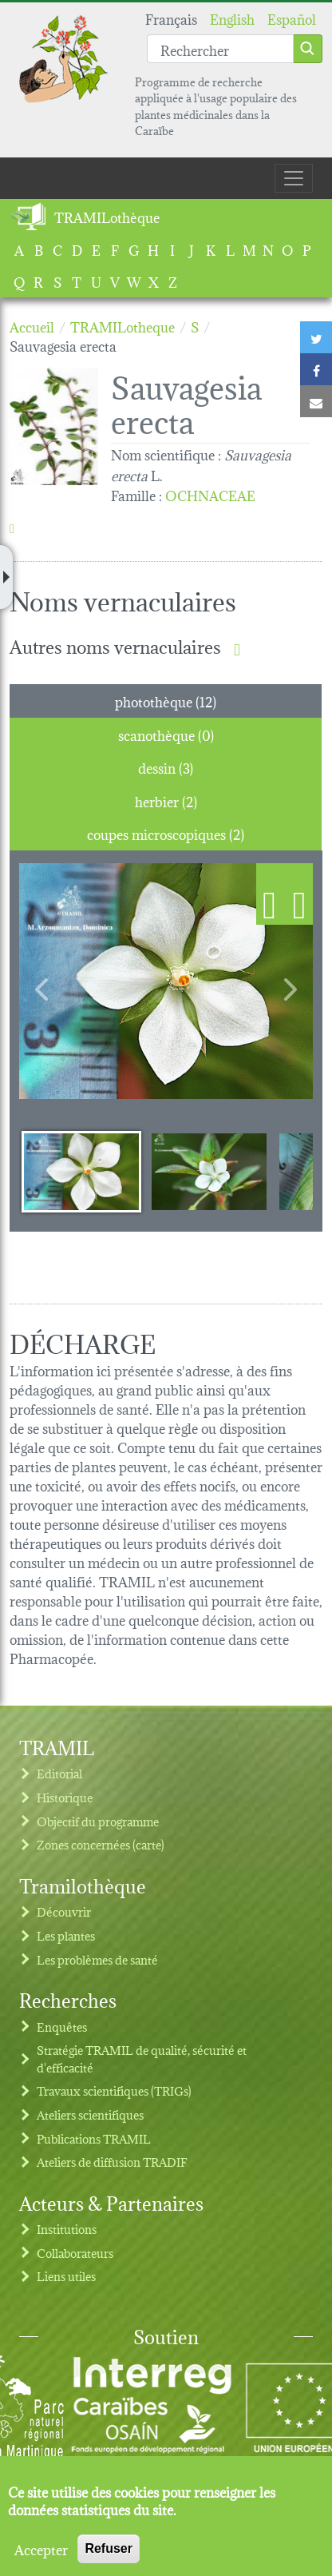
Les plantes (66, 1935)
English (232, 18)
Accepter (41, 2548)
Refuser (108, 2548)
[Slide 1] (81, 1171)
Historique (65, 1797)
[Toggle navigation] (294, 178)
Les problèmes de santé (97, 1959)
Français (171, 18)
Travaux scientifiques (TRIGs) (114, 2090)
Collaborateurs (75, 2253)
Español (291, 18)
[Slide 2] (209, 1171)
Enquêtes (62, 2026)
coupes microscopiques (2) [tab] (165, 833)
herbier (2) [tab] (166, 800)
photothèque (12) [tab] (165, 700)
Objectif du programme (98, 1821)
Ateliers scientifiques (90, 2114)
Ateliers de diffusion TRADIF (112, 2161)
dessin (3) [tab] (165, 767)
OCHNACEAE (210, 494)
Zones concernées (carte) (100, 1844)
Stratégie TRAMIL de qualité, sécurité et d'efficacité (142, 2058)
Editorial (59, 1773)
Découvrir (64, 1911)
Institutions (67, 2229)
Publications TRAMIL (94, 2138)
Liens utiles (66, 2276)
